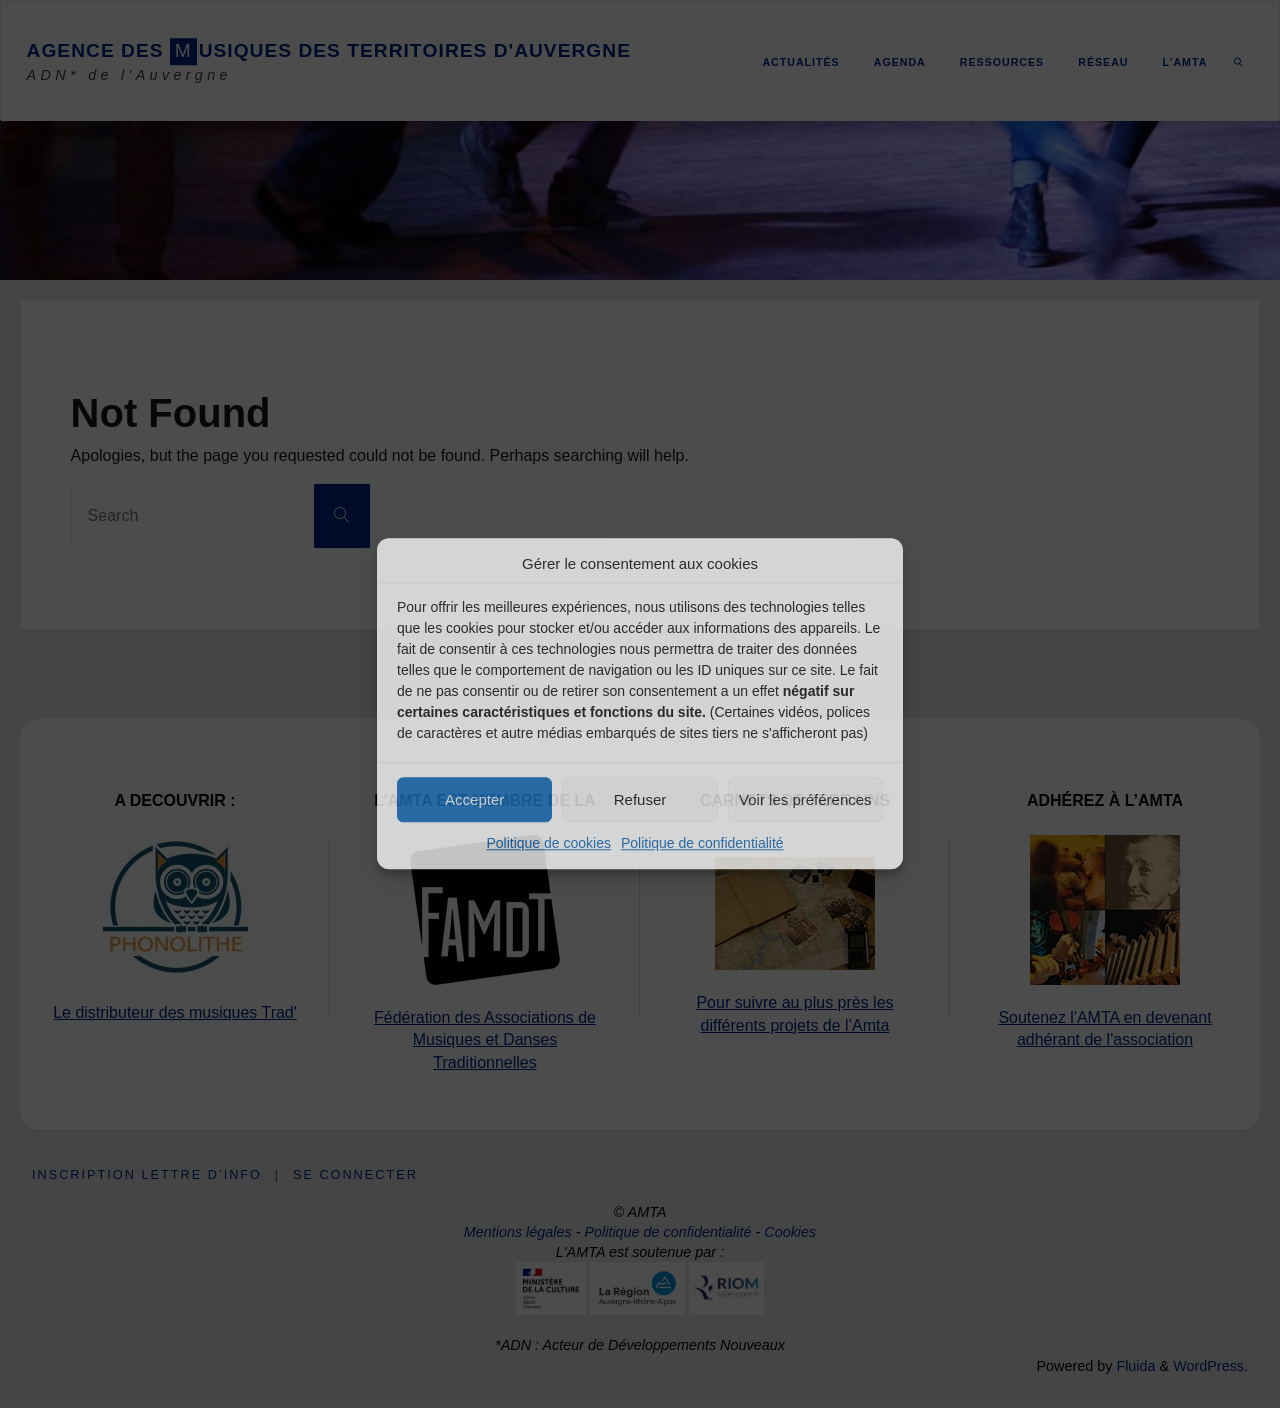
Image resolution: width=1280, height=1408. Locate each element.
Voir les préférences (805, 799)
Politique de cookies (548, 843)
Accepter (474, 799)
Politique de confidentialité (702, 843)
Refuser (640, 799)
